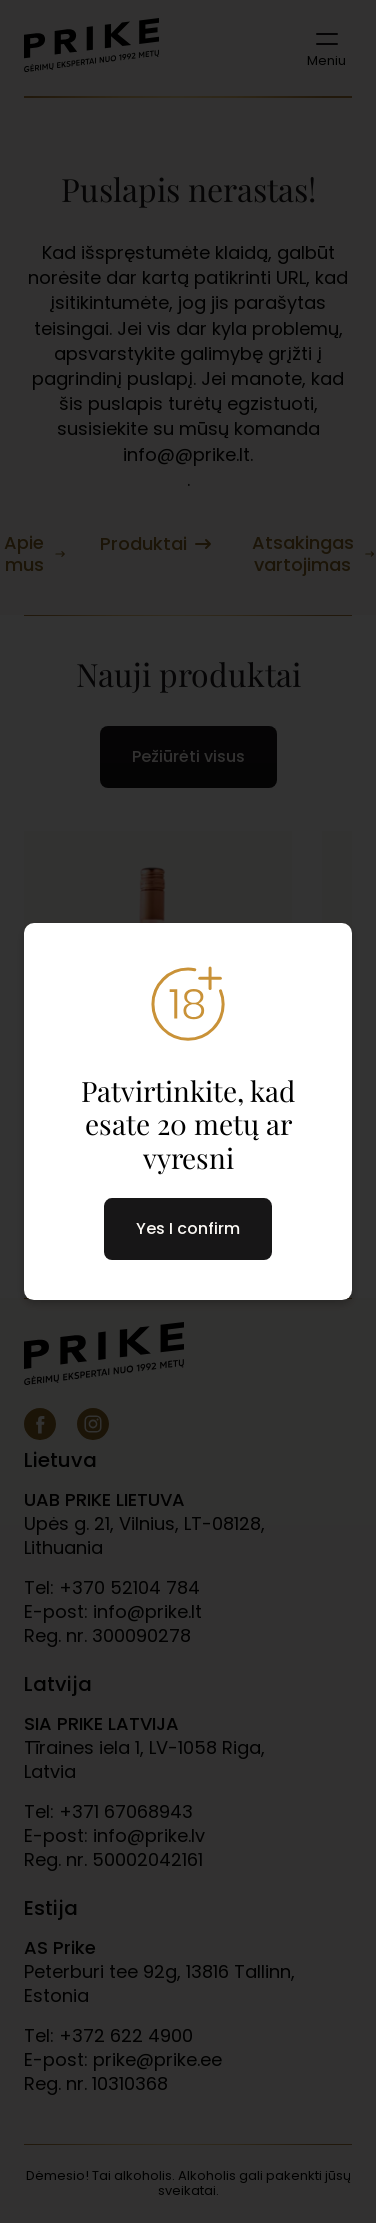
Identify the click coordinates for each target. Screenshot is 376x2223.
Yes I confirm (188, 1228)
